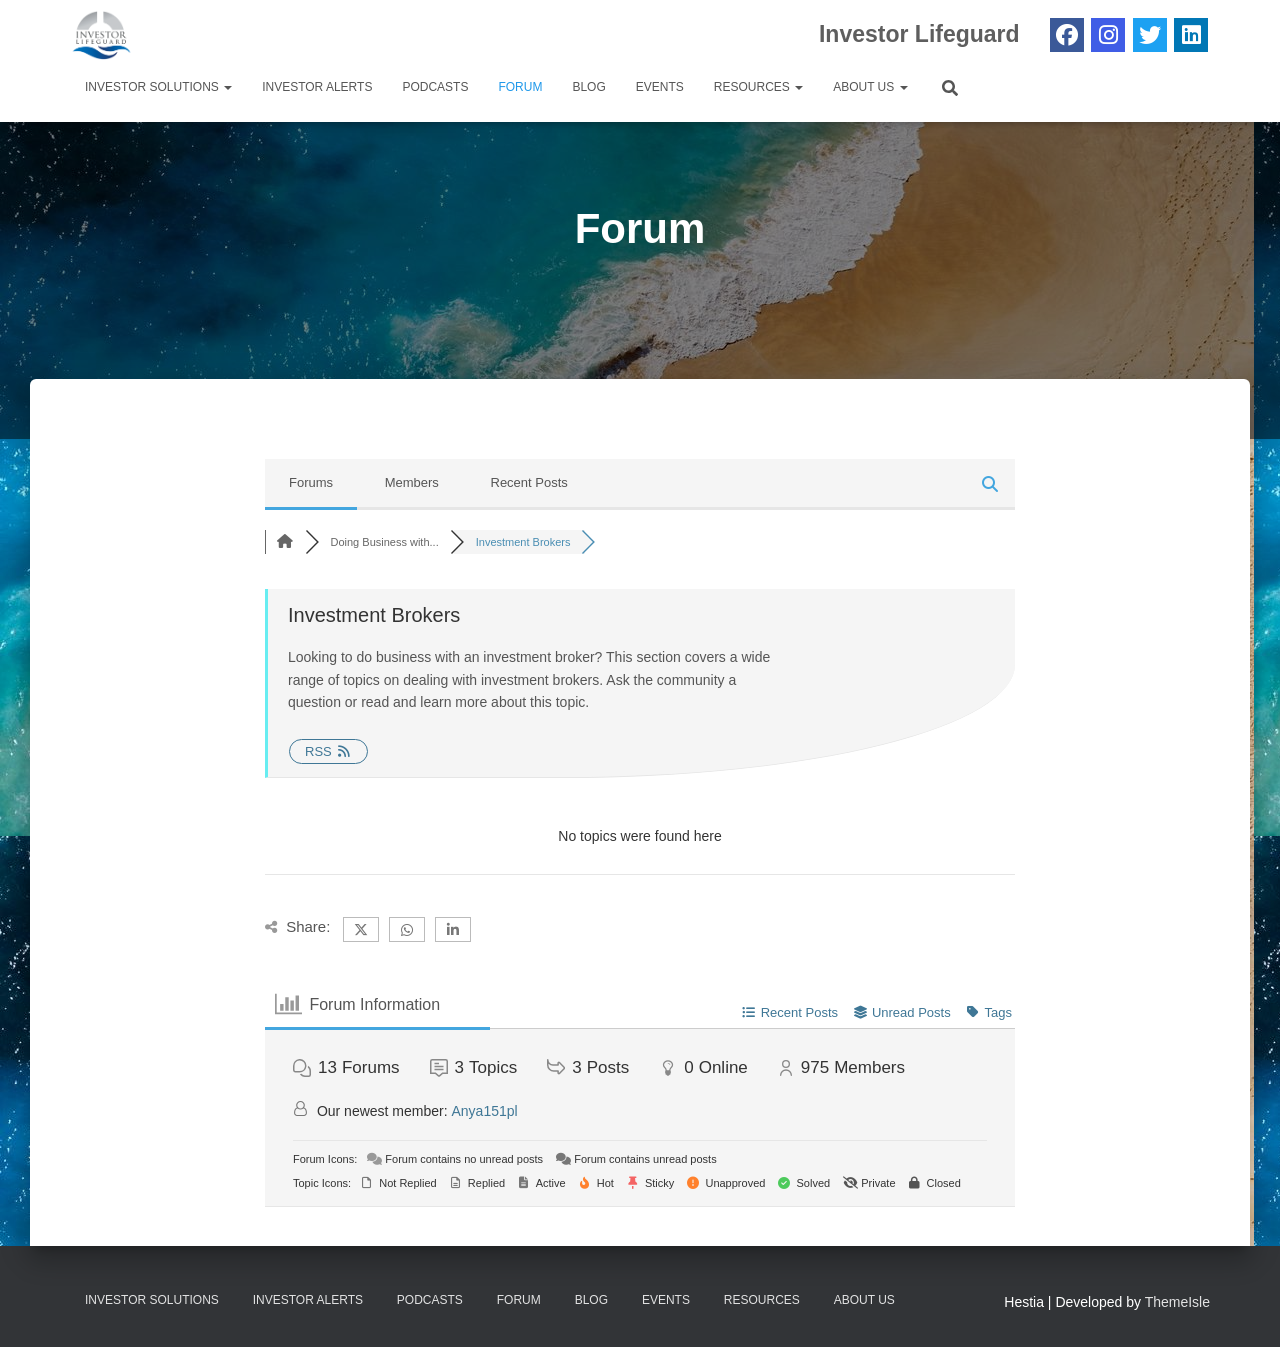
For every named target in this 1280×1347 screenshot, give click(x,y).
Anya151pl (485, 1111)
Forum (520, 87)
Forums (311, 482)
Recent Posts (529, 482)
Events (660, 87)
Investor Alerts (317, 87)
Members (412, 482)
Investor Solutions (158, 87)
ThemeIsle (1177, 1302)
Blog (588, 87)
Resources (758, 87)
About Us (870, 87)
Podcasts (435, 87)
